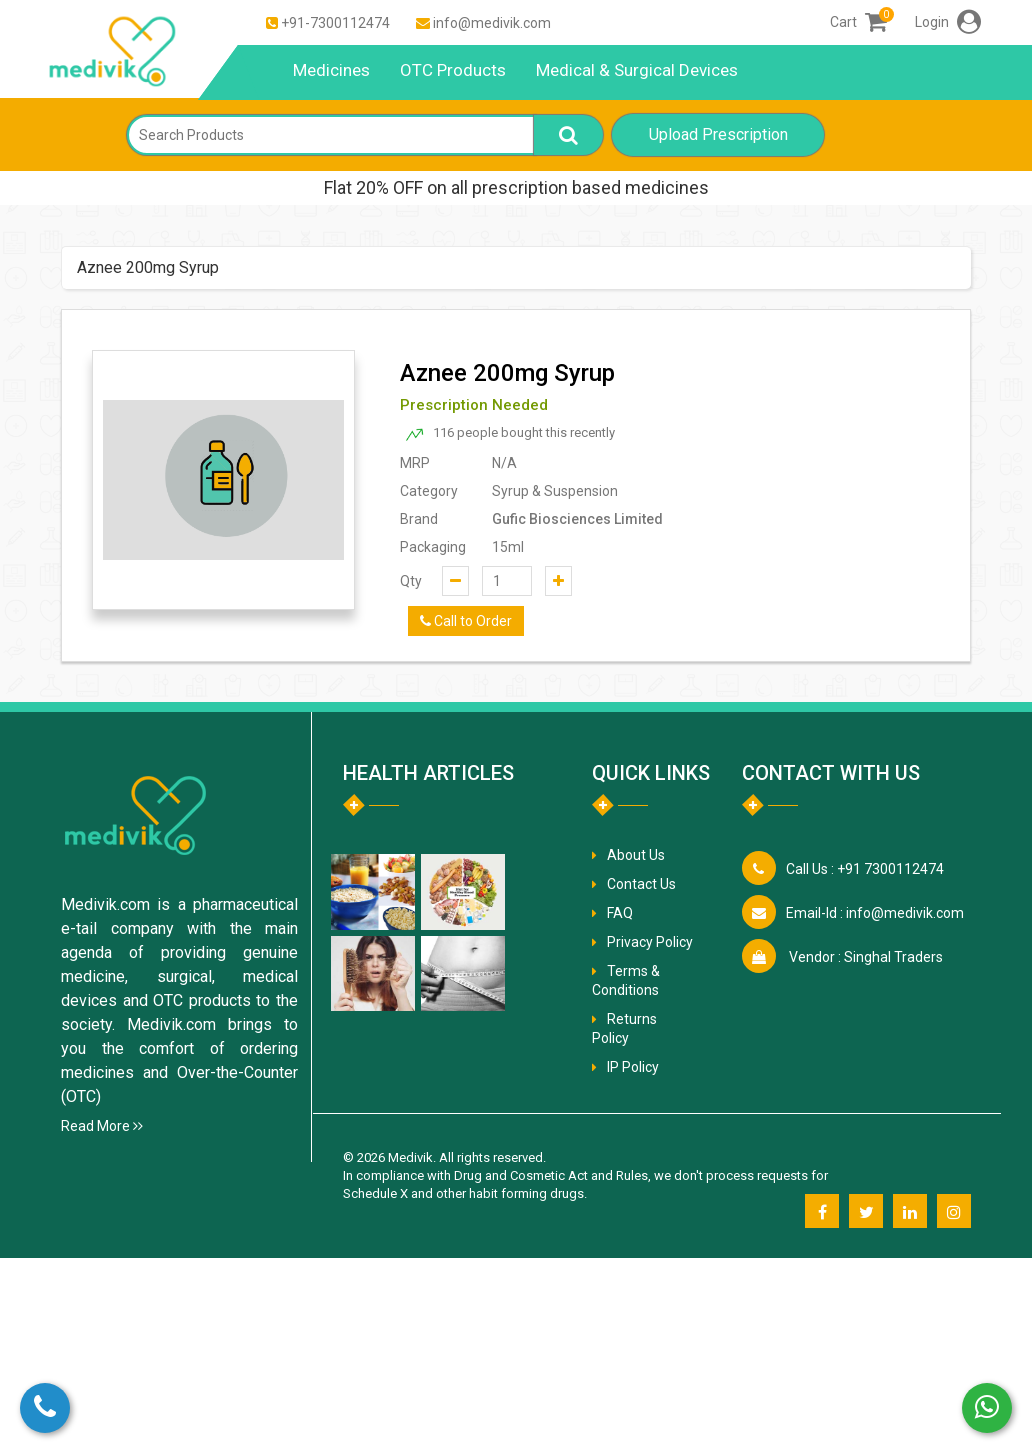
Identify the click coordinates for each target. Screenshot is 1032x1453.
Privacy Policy (650, 942)
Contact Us (641, 884)
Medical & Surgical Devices (637, 70)
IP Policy (633, 1067)
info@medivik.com (492, 23)
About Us (636, 855)
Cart (858, 22)
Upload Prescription (718, 134)
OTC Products (453, 70)
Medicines (331, 70)
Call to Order (466, 621)
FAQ (620, 913)
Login (948, 22)
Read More (102, 1126)
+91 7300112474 (865, 869)
